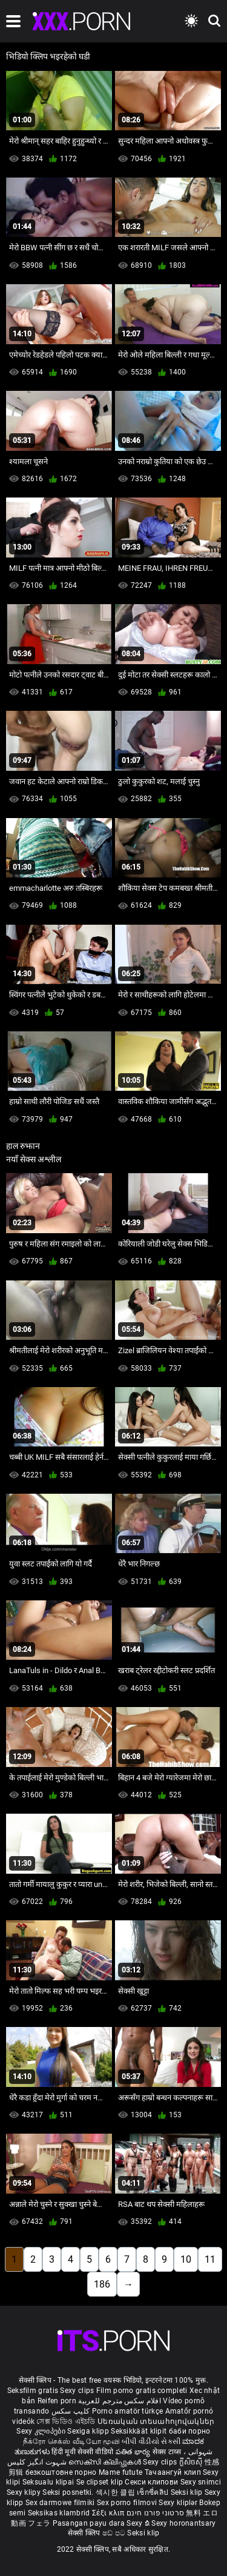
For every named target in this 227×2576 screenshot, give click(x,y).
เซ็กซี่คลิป (153, 2492)
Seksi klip (188, 2492)
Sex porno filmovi (127, 2502)
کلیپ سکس (70, 2411)
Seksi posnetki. (69, 2492)
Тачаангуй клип (174, 2472)
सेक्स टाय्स (168, 2452)
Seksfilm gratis (33, 2390)
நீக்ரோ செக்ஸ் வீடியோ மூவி (71, 2441)
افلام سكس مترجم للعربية (119, 2401)
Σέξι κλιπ (109, 2513)
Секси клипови (152, 2482)
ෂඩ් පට (115, 2533)
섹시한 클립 (116, 2492)
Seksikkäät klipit (139, 2431)
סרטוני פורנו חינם (155, 2513)
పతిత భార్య (134, 2452)
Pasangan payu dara (90, 2523)
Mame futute (120, 2472)
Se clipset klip (100, 2482)
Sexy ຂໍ (139, 2523)
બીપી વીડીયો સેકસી (151, 2441)
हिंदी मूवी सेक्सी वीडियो (82, 2452)
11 (210, 2259)
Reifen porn (57, 2401)
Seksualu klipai (49, 2482)
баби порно (190, 2431)
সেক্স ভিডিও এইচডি (65, 2421)
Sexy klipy (24, 2492)
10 (185, 2259)
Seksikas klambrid (60, 2513)
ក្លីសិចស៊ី (192, 2462)
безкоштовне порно (61, 2472)
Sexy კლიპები (41, 2431)
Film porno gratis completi (142, 2390)
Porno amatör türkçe (127, 2411)
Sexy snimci (200, 2482)
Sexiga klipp (89, 2431)
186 (102, 2284)
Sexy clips (78, 2390)
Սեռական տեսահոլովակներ (156, 2421)
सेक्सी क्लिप (85, 2533)
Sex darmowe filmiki (60, 2502)
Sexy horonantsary (183, 2523)
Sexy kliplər (179, 2502)
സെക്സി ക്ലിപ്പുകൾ (105, 2462)
